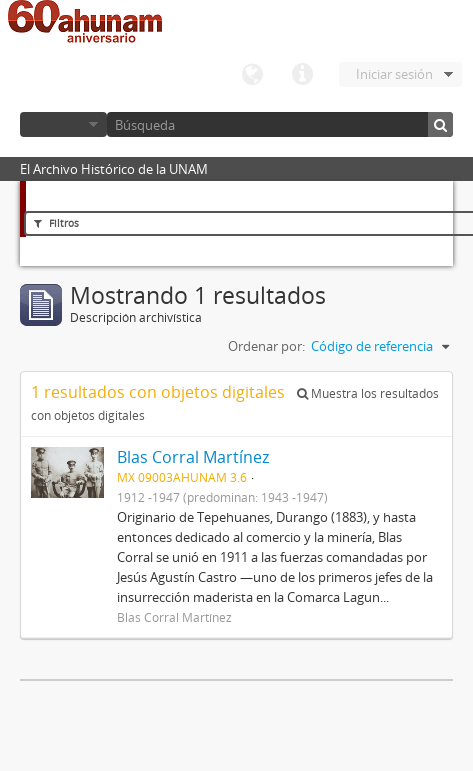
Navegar (63, 124)
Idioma (252, 75)
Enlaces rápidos (302, 75)
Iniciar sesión (394, 74)
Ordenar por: (266, 346)
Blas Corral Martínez (193, 457)
